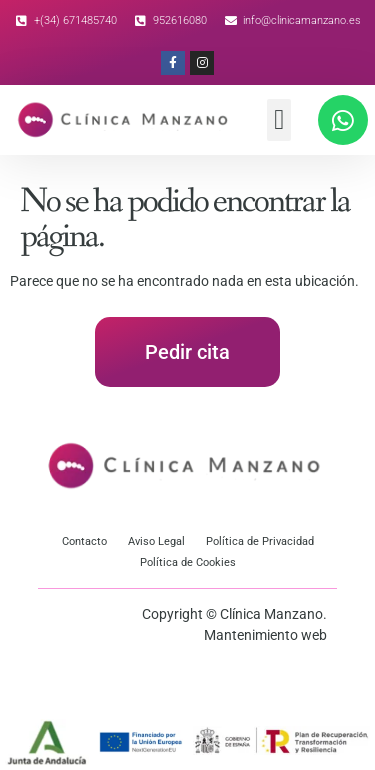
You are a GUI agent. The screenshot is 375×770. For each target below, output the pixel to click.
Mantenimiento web (265, 635)
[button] (279, 120)
